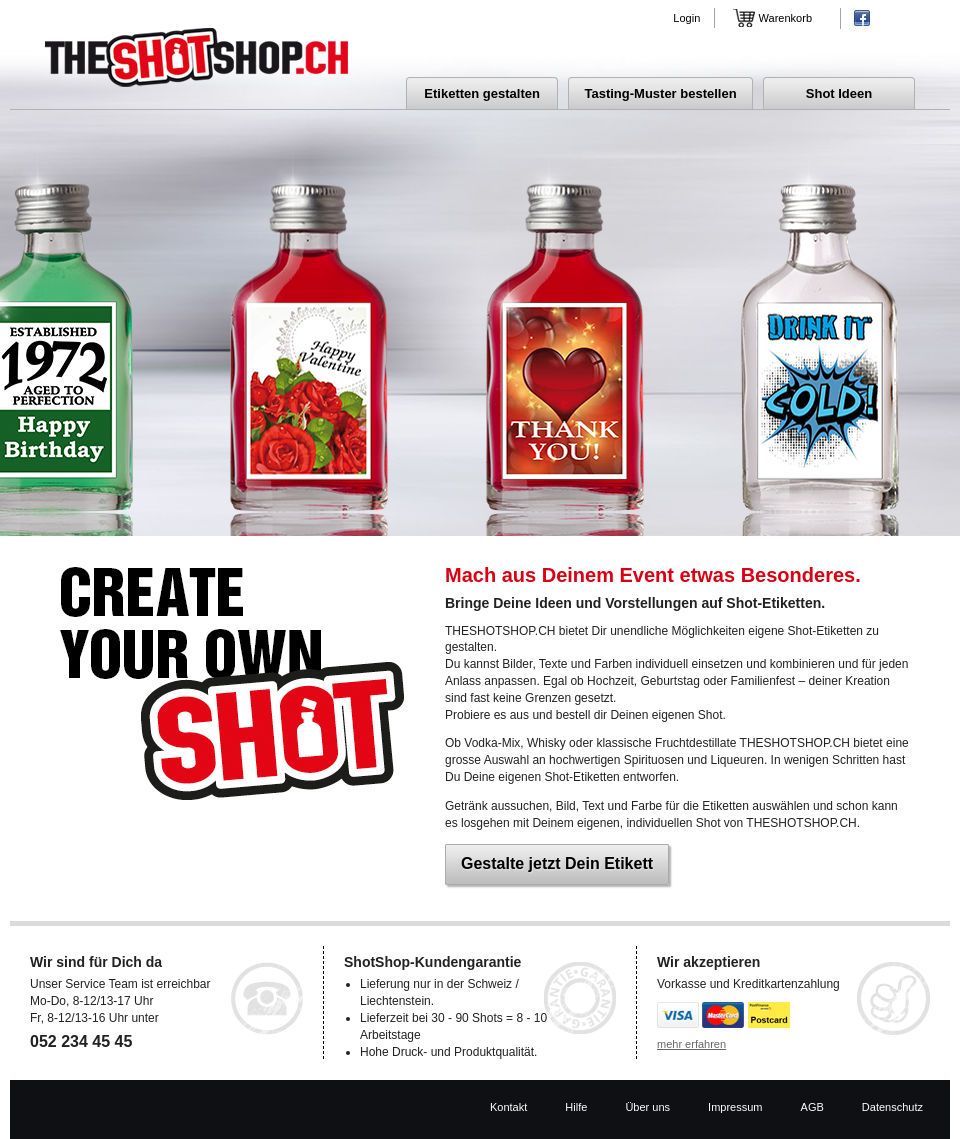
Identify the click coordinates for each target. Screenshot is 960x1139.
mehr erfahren (691, 1044)
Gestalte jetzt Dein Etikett (557, 863)
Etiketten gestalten (482, 93)
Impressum (735, 1107)
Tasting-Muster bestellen (660, 93)
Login (686, 18)
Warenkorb (785, 18)
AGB (812, 1107)
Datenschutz (892, 1107)
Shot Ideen (839, 93)
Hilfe (576, 1107)
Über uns (647, 1107)
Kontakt (508, 1107)
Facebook (862, 18)
